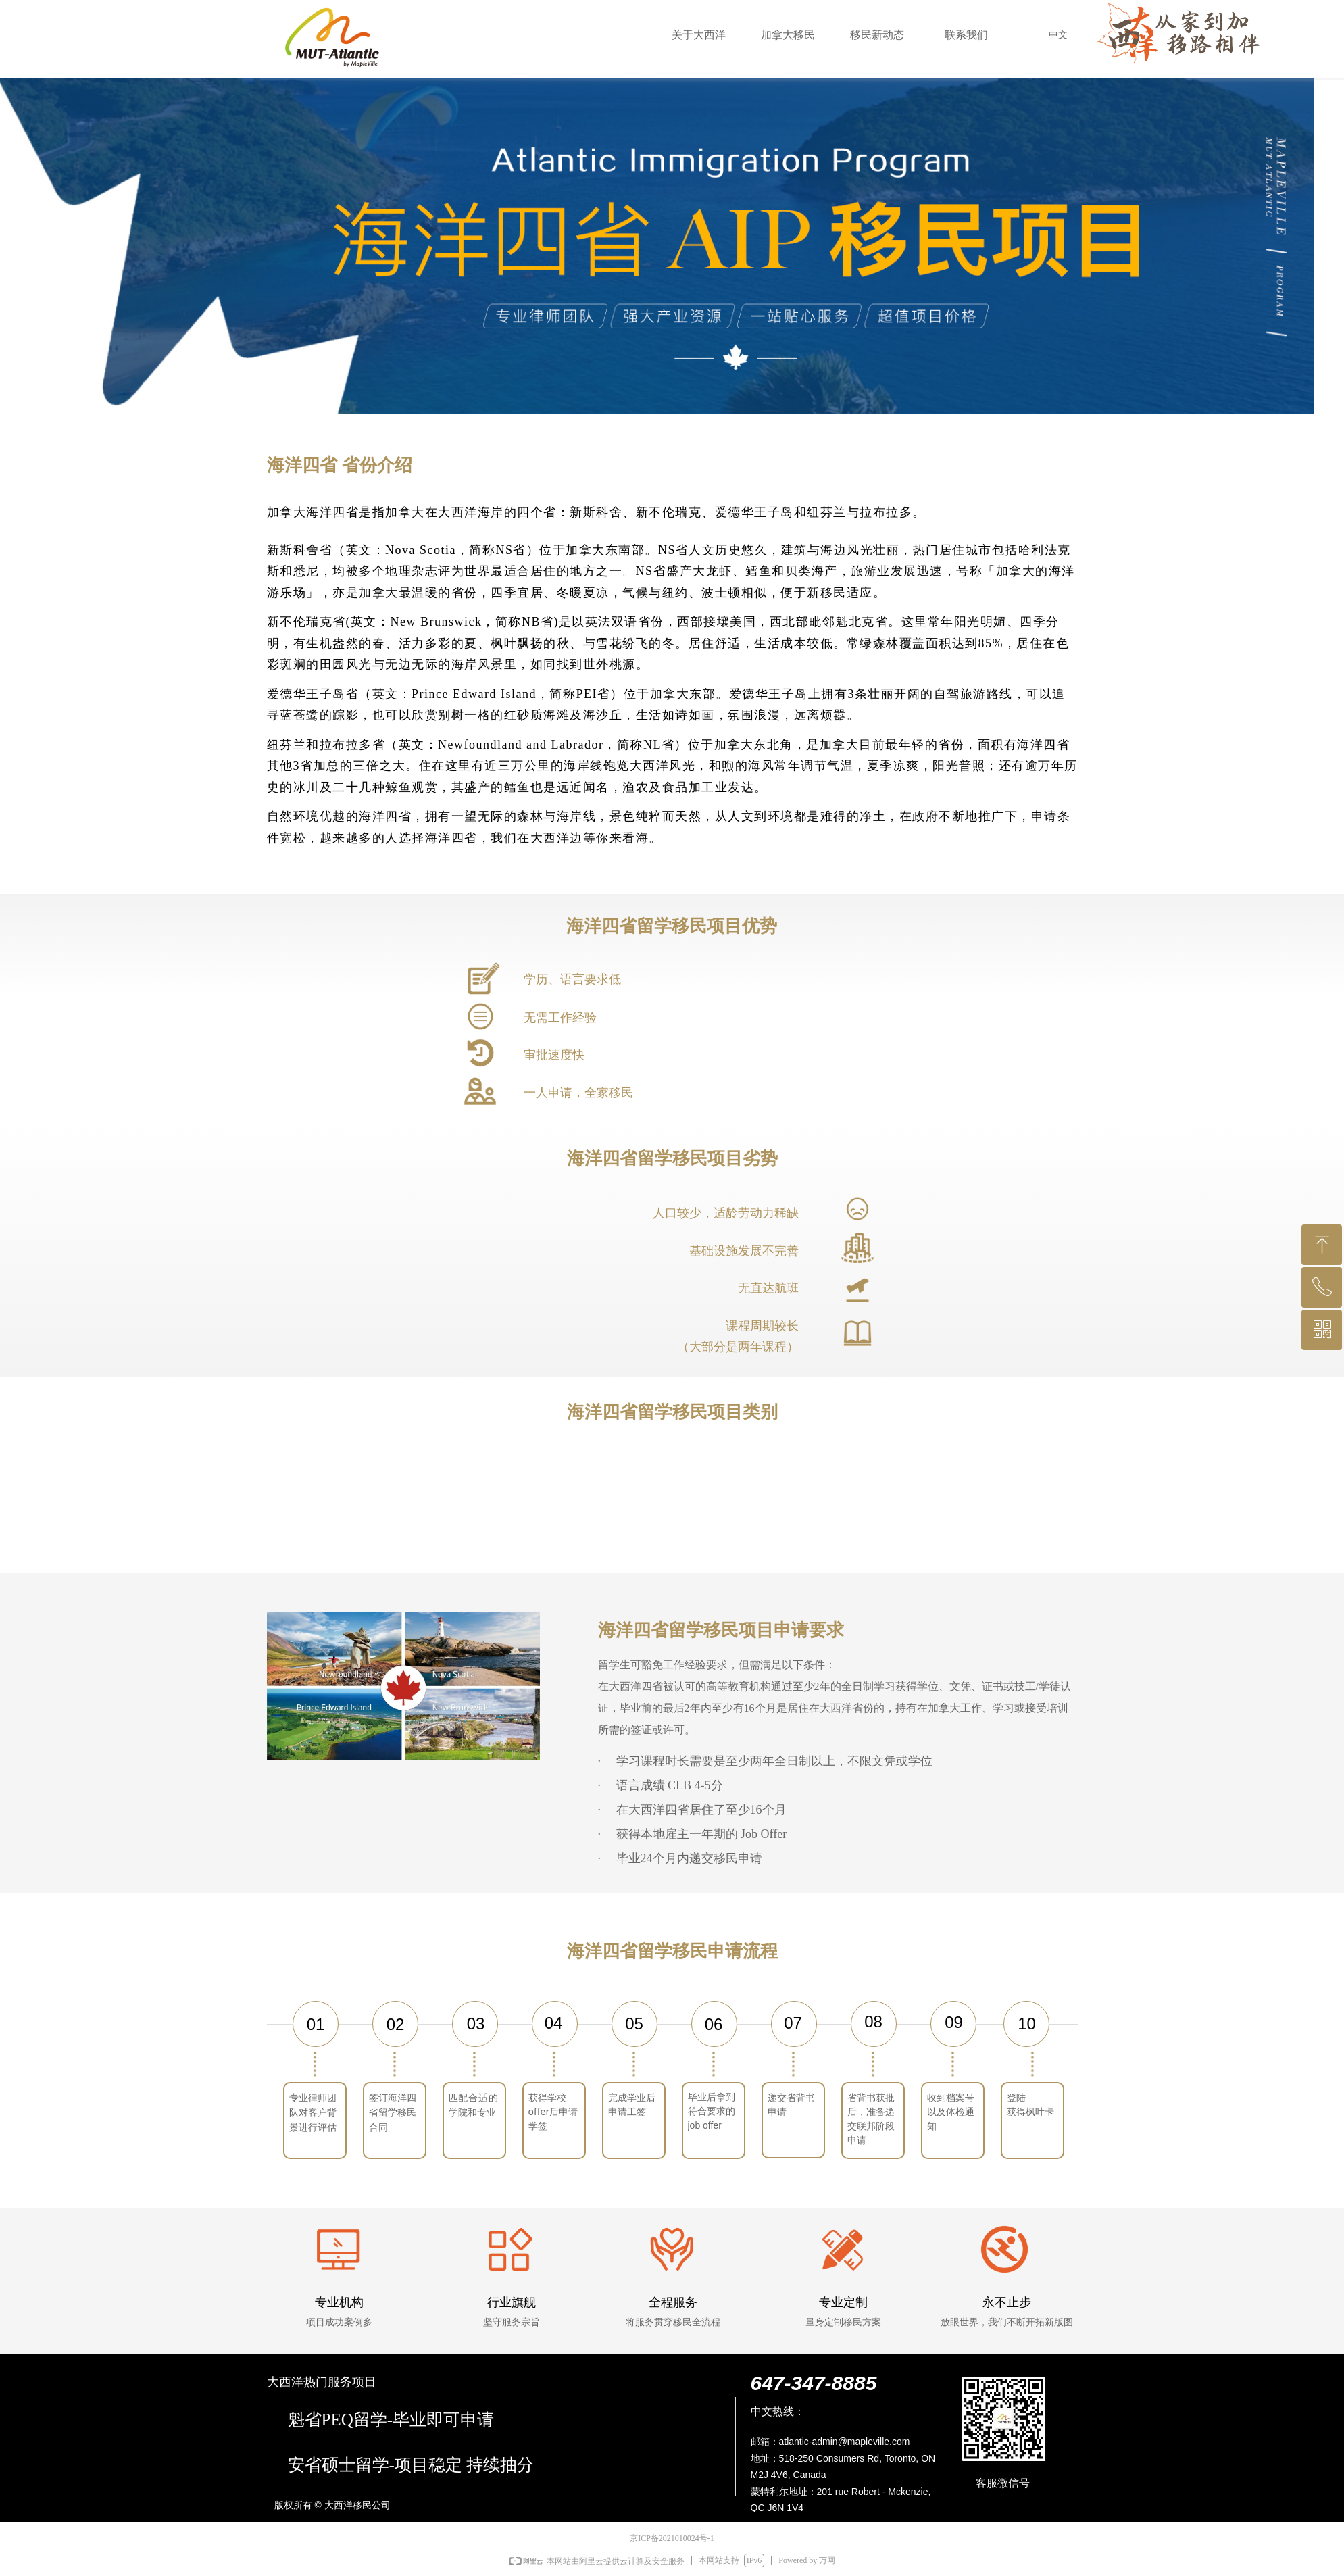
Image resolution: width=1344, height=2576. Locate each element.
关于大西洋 (699, 35)
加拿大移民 (788, 35)
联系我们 (966, 35)
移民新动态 (877, 35)
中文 (1058, 35)
